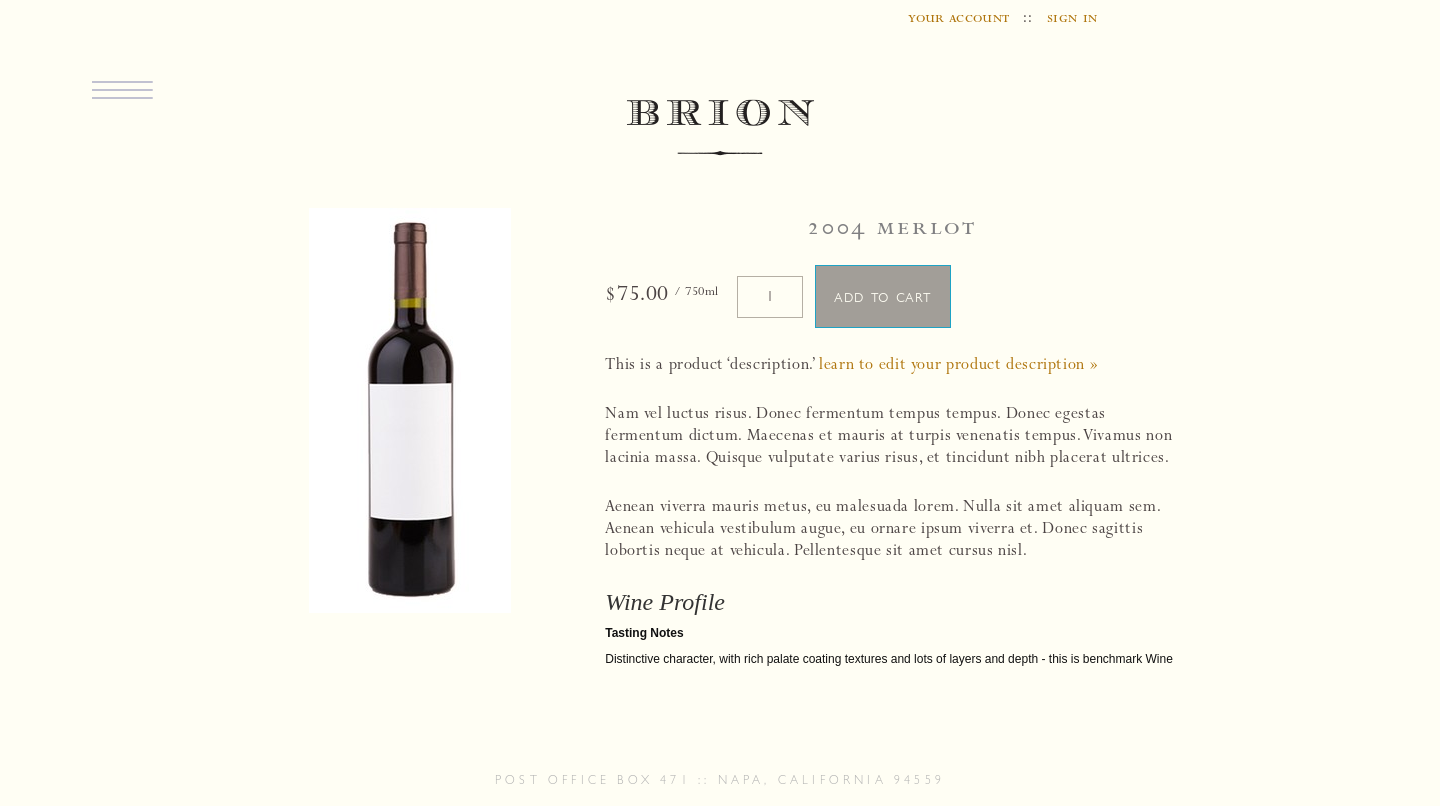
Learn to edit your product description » (958, 366)
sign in (1072, 19)
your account (959, 19)
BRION (720, 129)
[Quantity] (770, 297)
